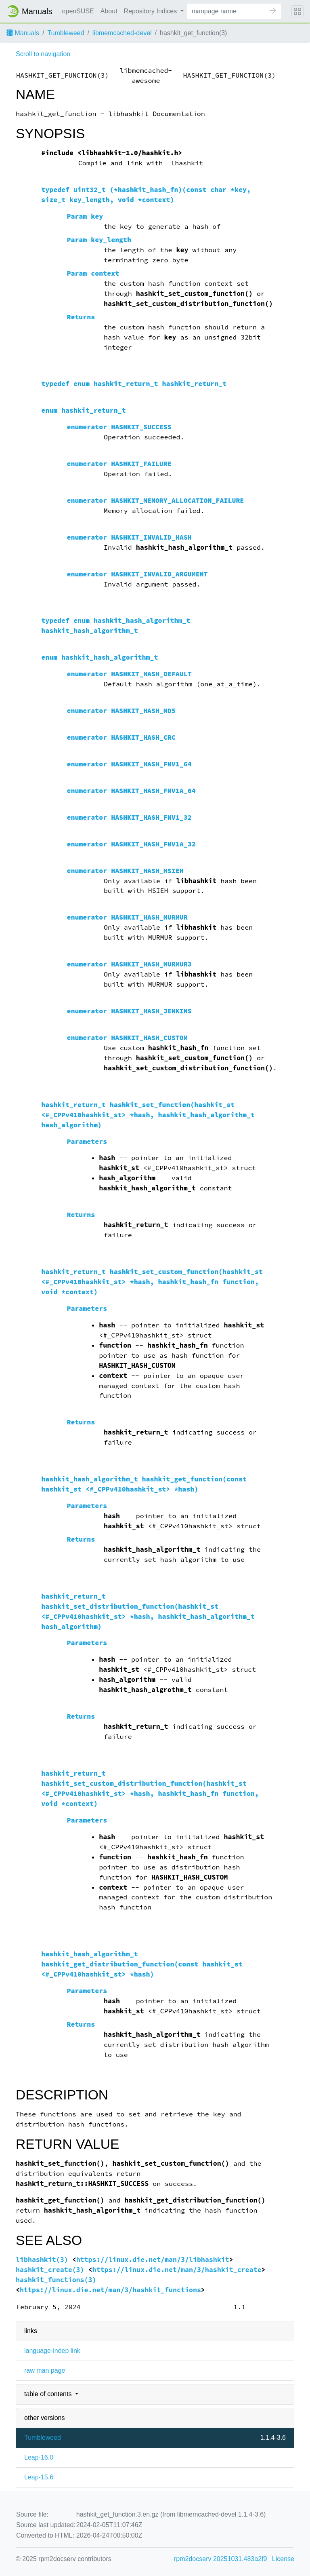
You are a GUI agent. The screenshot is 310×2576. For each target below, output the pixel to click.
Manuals (22, 33)
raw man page (44, 2370)
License (283, 2558)
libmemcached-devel (122, 33)
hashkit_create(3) (50, 2270)
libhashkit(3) (42, 2259)
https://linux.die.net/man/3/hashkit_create (177, 2270)
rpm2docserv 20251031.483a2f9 (220, 2558)
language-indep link (52, 2350)
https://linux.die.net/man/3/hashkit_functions (110, 2290)
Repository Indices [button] (151, 11)
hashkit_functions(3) (56, 2280)
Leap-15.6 (38, 2477)
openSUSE (78, 11)
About (109, 11)
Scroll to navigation (43, 54)
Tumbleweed (65, 33)
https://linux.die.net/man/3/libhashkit (152, 2259)
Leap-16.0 (38, 2457)
